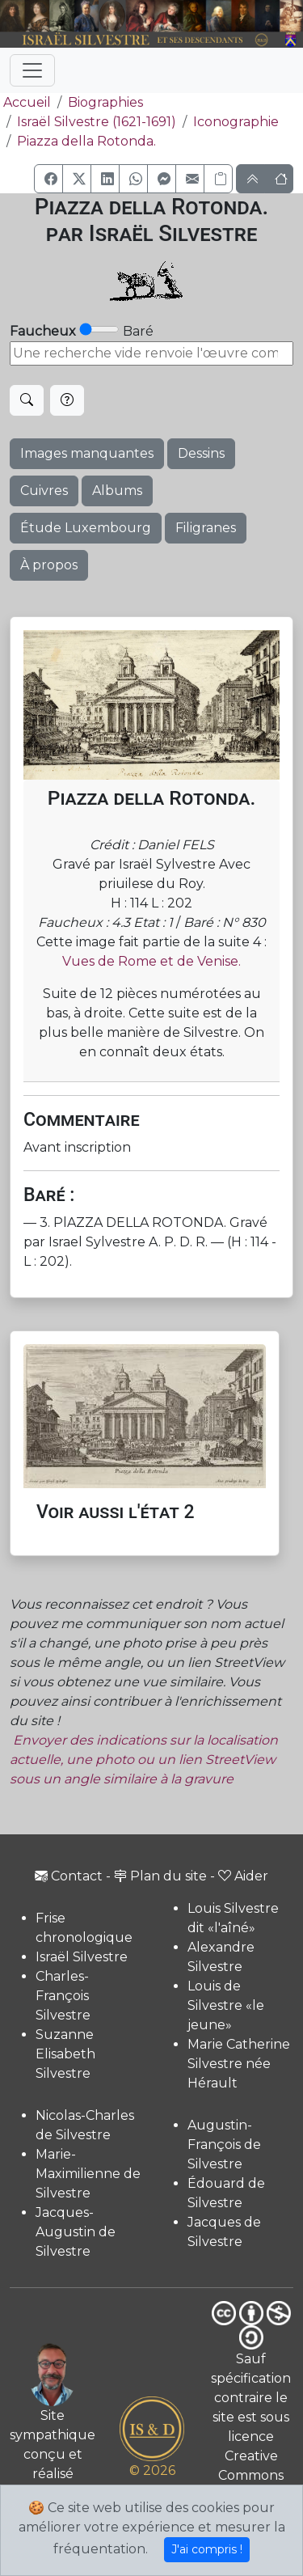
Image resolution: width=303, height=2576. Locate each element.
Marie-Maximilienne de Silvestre (88, 2174)
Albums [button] (117, 490)
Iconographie (236, 121)
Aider (243, 1876)
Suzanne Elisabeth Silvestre (65, 2054)
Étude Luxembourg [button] (85, 527)
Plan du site (160, 1876)
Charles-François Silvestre (63, 1996)
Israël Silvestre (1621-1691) (96, 121)
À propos (49, 565)
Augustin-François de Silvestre (224, 2144)
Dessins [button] (201, 453)
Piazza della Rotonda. (86, 141)
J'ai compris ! (206, 2549)
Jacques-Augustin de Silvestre (76, 2232)
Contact (69, 1876)
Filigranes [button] (205, 527)
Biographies (105, 102)
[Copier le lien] (218, 178)
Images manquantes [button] (87, 453)
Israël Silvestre (82, 1957)
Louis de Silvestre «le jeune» (225, 2005)
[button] (48, 178)
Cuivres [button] (44, 490)
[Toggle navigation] (32, 70)
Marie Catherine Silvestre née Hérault (238, 2064)
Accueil (25, 102)
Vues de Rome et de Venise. (151, 961)
